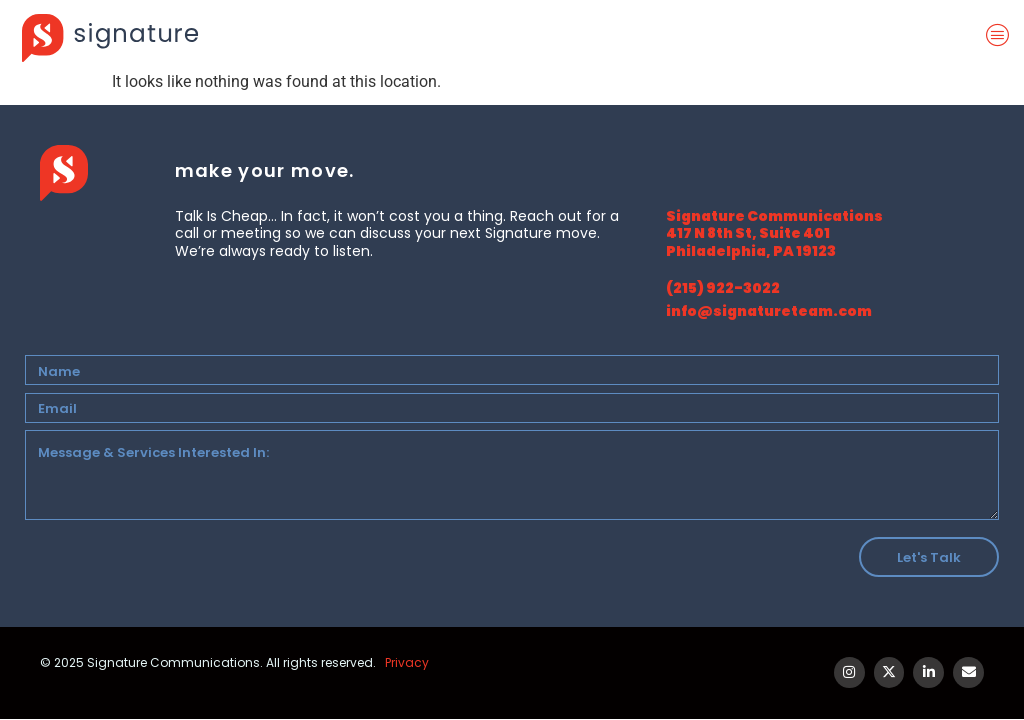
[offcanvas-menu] (1001, 36)
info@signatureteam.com (769, 311)
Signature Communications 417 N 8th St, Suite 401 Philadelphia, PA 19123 (774, 233)
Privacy (407, 662)
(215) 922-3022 (723, 288)
